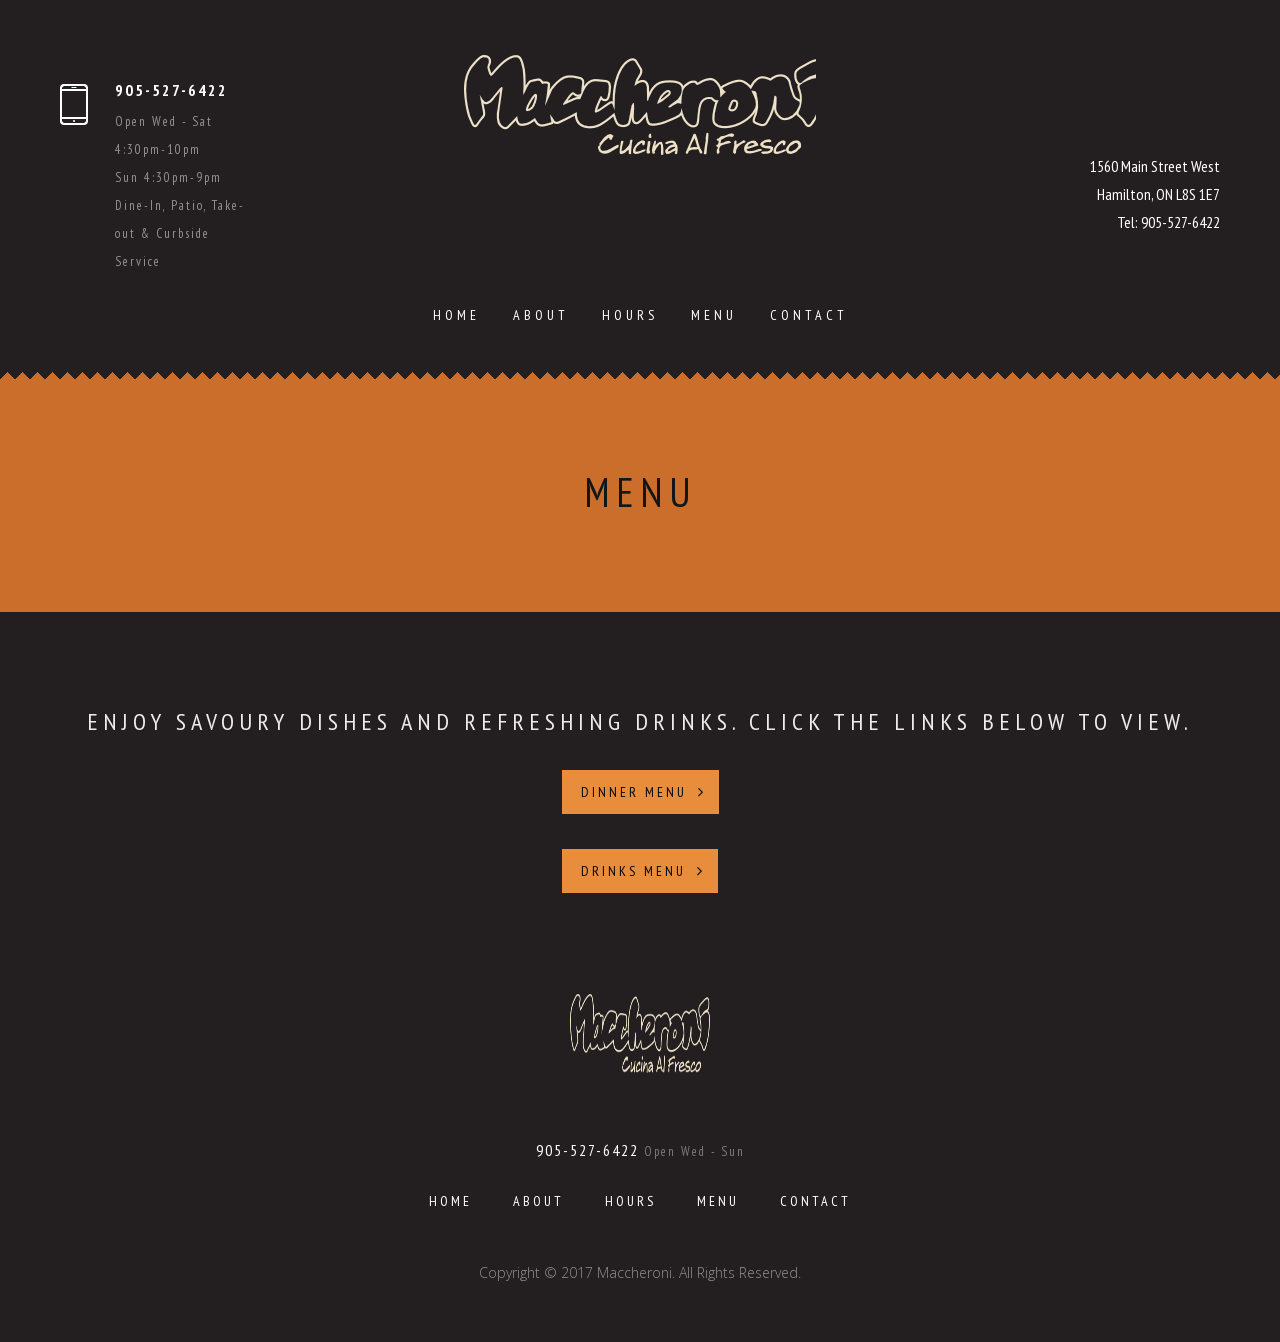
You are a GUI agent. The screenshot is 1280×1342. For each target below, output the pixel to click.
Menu (714, 315)
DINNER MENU (643, 792)
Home (456, 315)
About (541, 315)
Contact (809, 315)
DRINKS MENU (643, 871)
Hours (630, 315)
